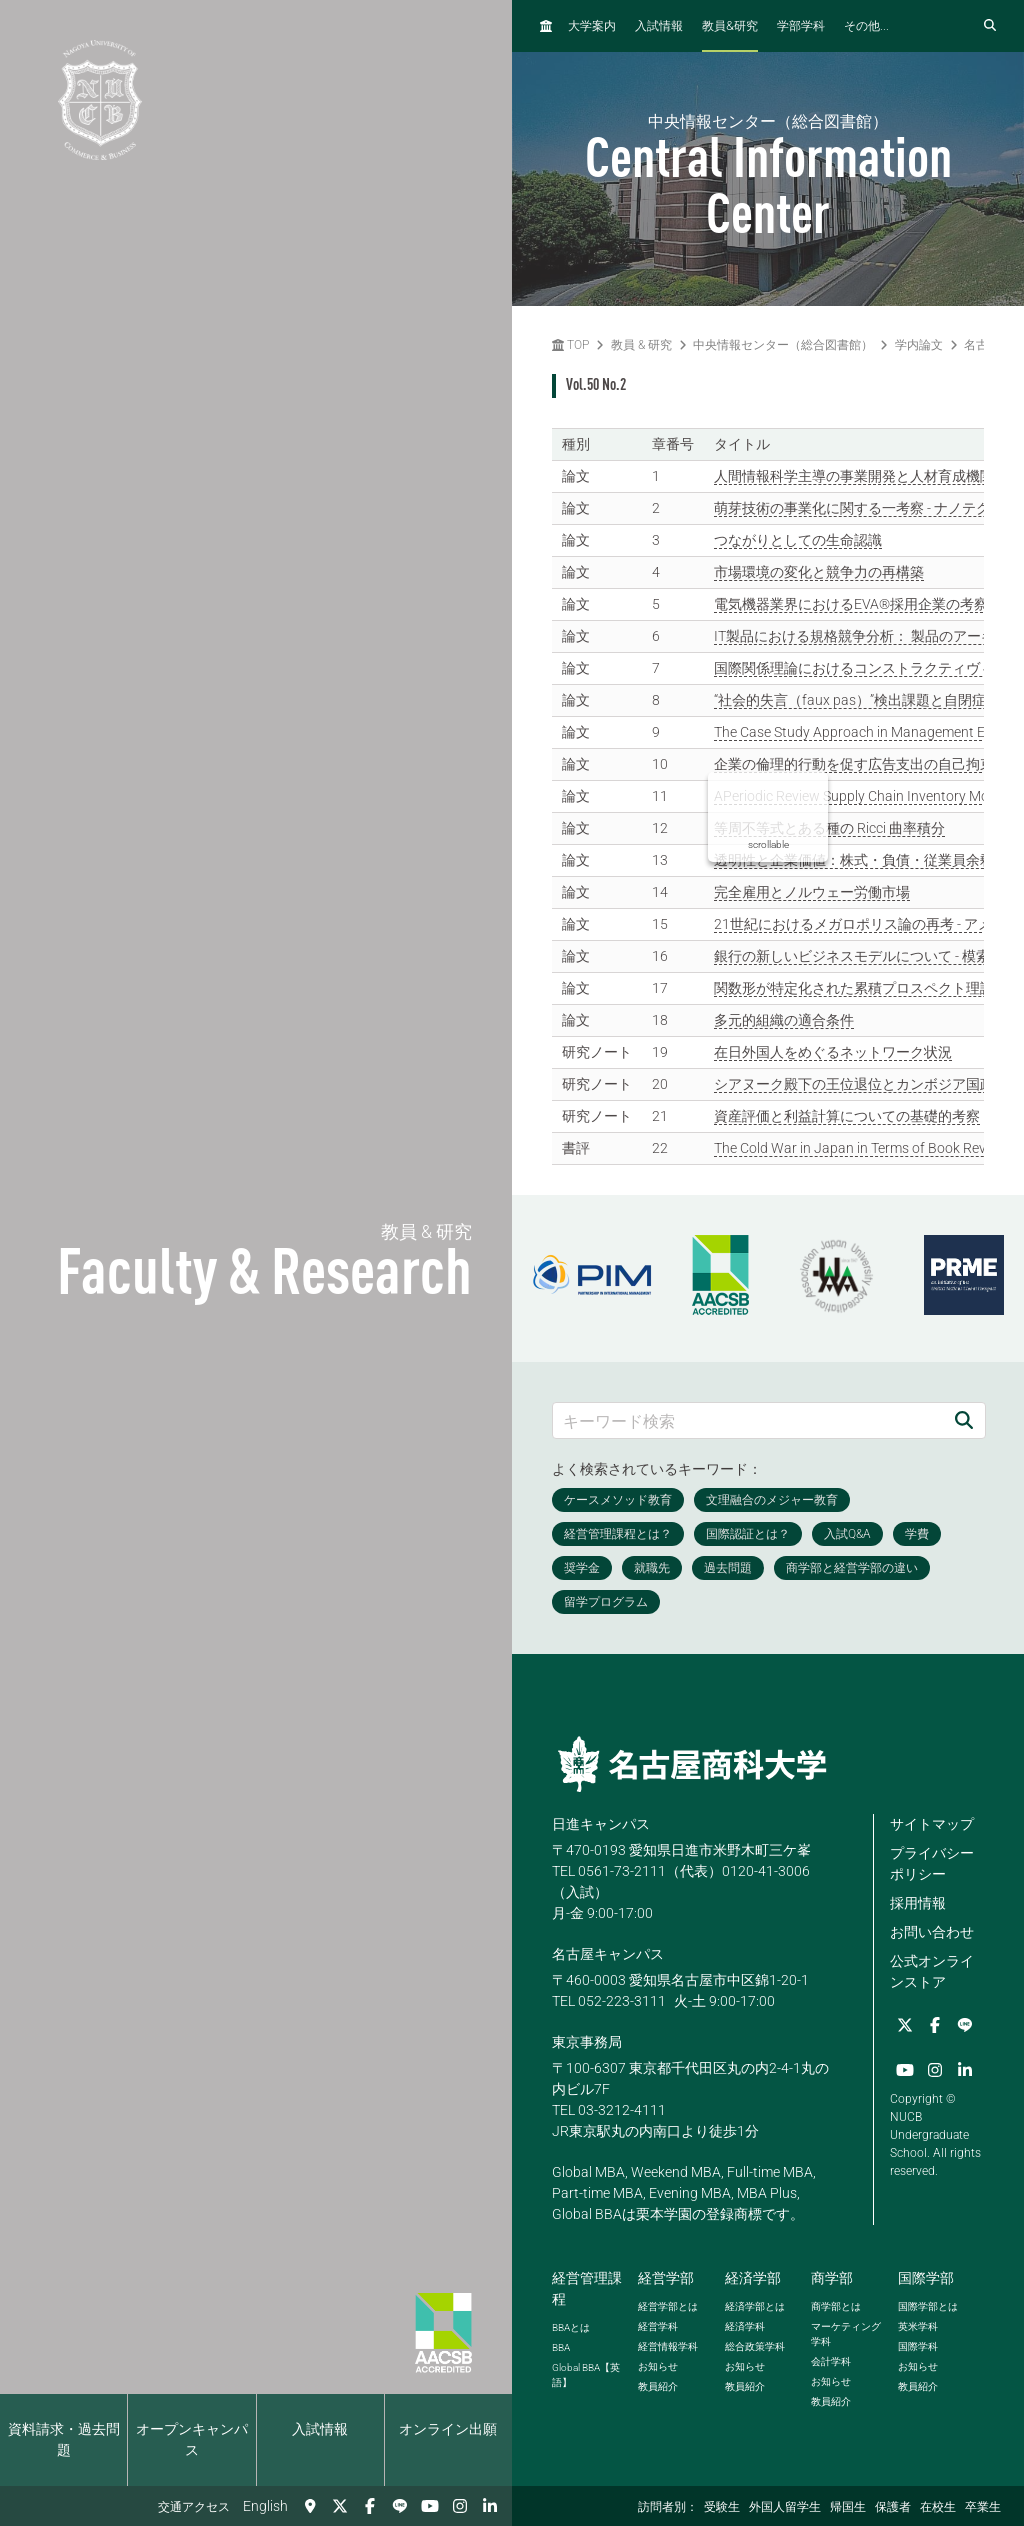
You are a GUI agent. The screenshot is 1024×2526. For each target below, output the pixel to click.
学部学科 (801, 26)
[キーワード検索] (748, 1420)
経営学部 (666, 2278)
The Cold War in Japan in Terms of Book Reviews (864, 1148)
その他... (866, 26)
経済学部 (753, 2278)
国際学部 (926, 2278)
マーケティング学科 (846, 2334)
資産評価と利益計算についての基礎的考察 (847, 1116)
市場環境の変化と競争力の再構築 (819, 572)
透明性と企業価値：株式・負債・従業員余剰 (854, 860)
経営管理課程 (587, 2288)
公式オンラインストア (932, 1971)
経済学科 (745, 2326)
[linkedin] (490, 2506)
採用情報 (918, 1903)
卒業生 (983, 2507)
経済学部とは (755, 2306)
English (265, 2506)
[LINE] (400, 2506)
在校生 (938, 2507)
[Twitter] (340, 2506)
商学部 (832, 2278)
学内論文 (919, 345)
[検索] (964, 1420)
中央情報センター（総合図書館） (783, 345)
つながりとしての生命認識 (798, 540)
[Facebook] (370, 2506)
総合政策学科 (755, 2346)
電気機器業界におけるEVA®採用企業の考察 (851, 604)
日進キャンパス (601, 1824)
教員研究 (730, 25)
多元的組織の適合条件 (784, 1020)
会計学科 (831, 2361)
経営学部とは (668, 2306)
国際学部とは (928, 2306)
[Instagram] (460, 2506)
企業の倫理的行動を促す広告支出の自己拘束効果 (868, 764)
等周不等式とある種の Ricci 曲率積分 (829, 828)
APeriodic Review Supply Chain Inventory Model (860, 796)
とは (571, 2327)
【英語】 (586, 2375)
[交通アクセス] (310, 2506)
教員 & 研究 (641, 345)
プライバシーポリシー (932, 1863)
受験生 (722, 2507)
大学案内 (592, 26)
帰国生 (848, 2507)
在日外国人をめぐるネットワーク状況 (833, 1052)
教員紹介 (658, 2386)
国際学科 (918, 2346)
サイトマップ (932, 1824)
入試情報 (320, 2429)
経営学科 (658, 2326)
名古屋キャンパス (608, 1954)
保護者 (893, 2507)
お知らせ (658, 2366)
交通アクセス (194, 2507)
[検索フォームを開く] (990, 26)
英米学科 (918, 2326)
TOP (570, 345)
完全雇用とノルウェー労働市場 (812, 892)
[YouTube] (430, 2506)
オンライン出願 (448, 2429)
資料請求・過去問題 (64, 2439)
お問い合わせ (932, 1932)
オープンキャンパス (192, 2439)
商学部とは (836, 2306)
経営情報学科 (668, 2346)
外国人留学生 (785, 2507)
